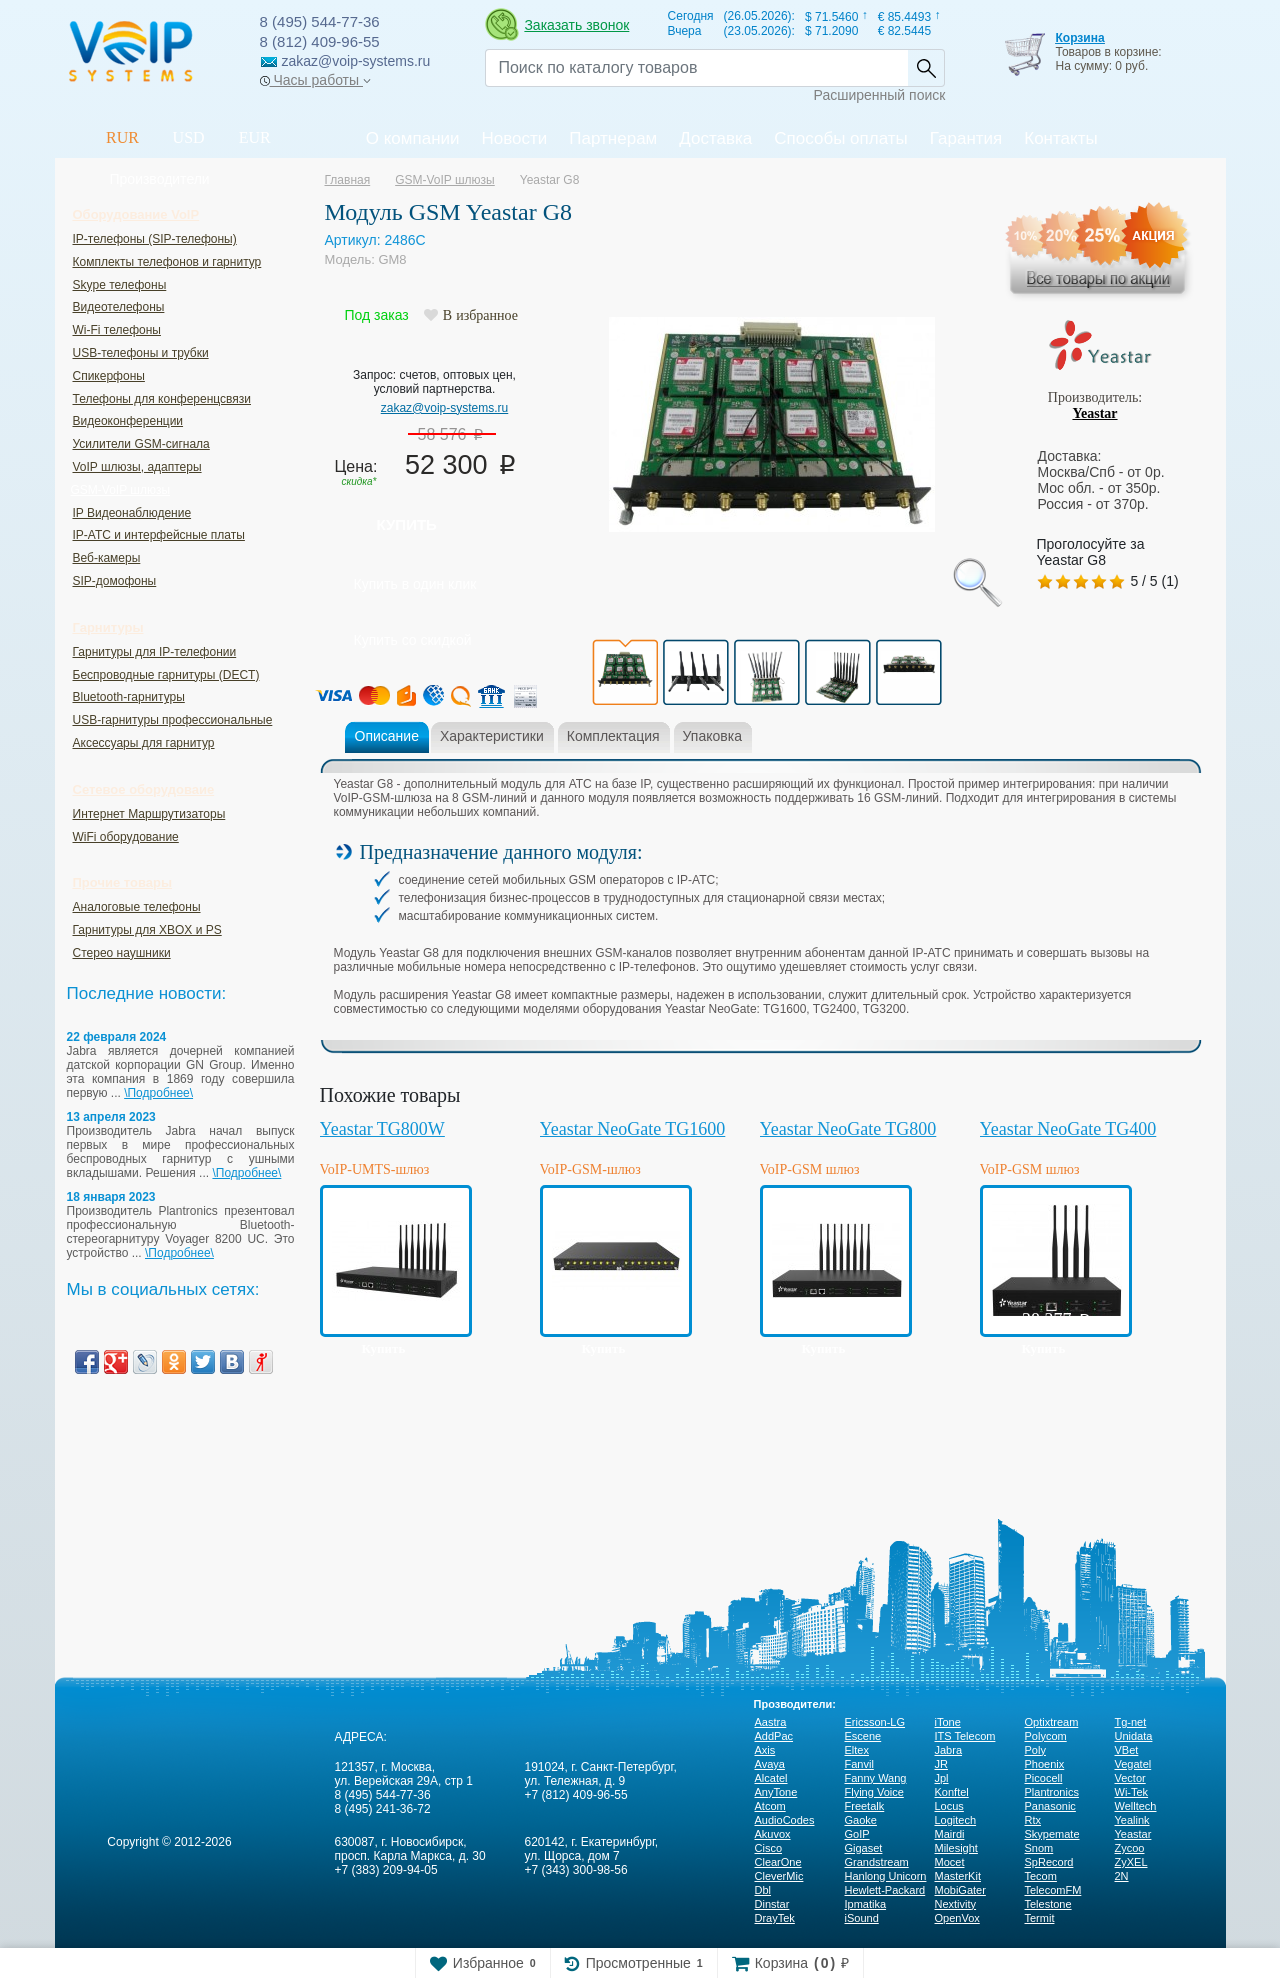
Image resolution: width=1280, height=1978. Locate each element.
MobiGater (960, 1890)
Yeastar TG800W (382, 1129)
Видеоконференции (128, 421)
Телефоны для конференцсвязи (162, 399)
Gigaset (864, 1848)
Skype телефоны (120, 285)
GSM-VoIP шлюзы (121, 490)
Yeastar (1094, 413)
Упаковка (712, 736)
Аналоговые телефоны (137, 907)
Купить (407, 524)
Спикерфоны (109, 376)
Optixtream (1052, 1722)
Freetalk (865, 1806)
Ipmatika (866, 1904)
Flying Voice (874, 1792)
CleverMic (779, 1876)
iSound (862, 1918)
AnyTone (776, 1792)
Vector (1130, 1778)
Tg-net (1131, 1722)
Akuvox (773, 1834)
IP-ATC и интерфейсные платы (159, 535)
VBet (1127, 1750)
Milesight (956, 1848)
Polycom (1046, 1736)
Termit (1040, 1918)
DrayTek (775, 1918)
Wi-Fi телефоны (117, 330)
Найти (926, 68)
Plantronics (1052, 1792)
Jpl (942, 1778)
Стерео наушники (122, 953)
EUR (255, 137)
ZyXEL (1131, 1862)
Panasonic (1050, 1806)
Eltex (857, 1750)
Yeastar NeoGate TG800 (848, 1129)
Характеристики (492, 736)
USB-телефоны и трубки (141, 353)
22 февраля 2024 (117, 1037)
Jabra (949, 1750)
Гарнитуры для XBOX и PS (147, 930)
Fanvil (859, 1764)
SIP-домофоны (115, 581)
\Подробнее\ (158, 1093)
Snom (1039, 1848)
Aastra (771, 1722)
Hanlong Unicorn (886, 1876)
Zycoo (1130, 1848)
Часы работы (315, 80)
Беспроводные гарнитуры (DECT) (166, 675)
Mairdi (950, 1834)
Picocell (1044, 1778)
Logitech (956, 1820)
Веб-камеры (107, 558)
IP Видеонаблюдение (132, 513)
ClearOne (778, 1862)
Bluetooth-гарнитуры (129, 697)
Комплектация (613, 736)
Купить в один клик (415, 584)
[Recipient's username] (696, 68)
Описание (387, 736)
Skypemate (1052, 1834)
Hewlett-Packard (885, 1890)
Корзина (1079, 38)
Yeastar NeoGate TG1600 (633, 1129)
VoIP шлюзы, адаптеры (137, 467)
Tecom (1041, 1876)
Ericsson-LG (875, 1722)
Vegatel (1133, 1764)
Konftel (952, 1792)
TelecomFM (1053, 1890)
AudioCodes (785, 1820)
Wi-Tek (1132, 1792)
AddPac (774, 1736)
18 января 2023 (111, 1197)
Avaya (770, 1764)
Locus (949, 1806)
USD (189, 137)
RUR (122, 137)
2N (1122, 1876)
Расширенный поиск (880, 95)
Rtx (1033, 1820)
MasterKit (958, 1876)
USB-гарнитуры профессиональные (173, 720)
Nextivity (956, 1904)
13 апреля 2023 (111, 1117)
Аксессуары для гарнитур (144, 743)
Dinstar (772, 1904)
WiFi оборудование (126, 837)
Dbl (763, 1890)
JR (941, 1764)
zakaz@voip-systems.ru (445, 408)
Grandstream (877, 1862)
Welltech (1136, 1806)
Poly (1035, 1750)
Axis (765, 1750)
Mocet (950, 1862)
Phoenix (1045, 1764)
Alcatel (771, 1778)
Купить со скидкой (413, 640)
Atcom (770, 1806)
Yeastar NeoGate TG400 (1068, 1129)
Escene (863, 1736)
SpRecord (1049, 1862)
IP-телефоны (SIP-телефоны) (155, 239)
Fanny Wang (876, 1778)
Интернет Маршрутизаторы (149, 814)
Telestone (1048, 1904)
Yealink (1132, 1820)
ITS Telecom (965, 1736)
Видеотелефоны (119, 307)
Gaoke (861, 1820)
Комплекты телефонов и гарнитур (167, 262)
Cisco (769, 1848)
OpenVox (957, 1918)
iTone (948, 1722)
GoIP (857, 1834)
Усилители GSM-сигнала (141, 444)
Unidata (1134, 1736)
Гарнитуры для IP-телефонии (155, 652)
